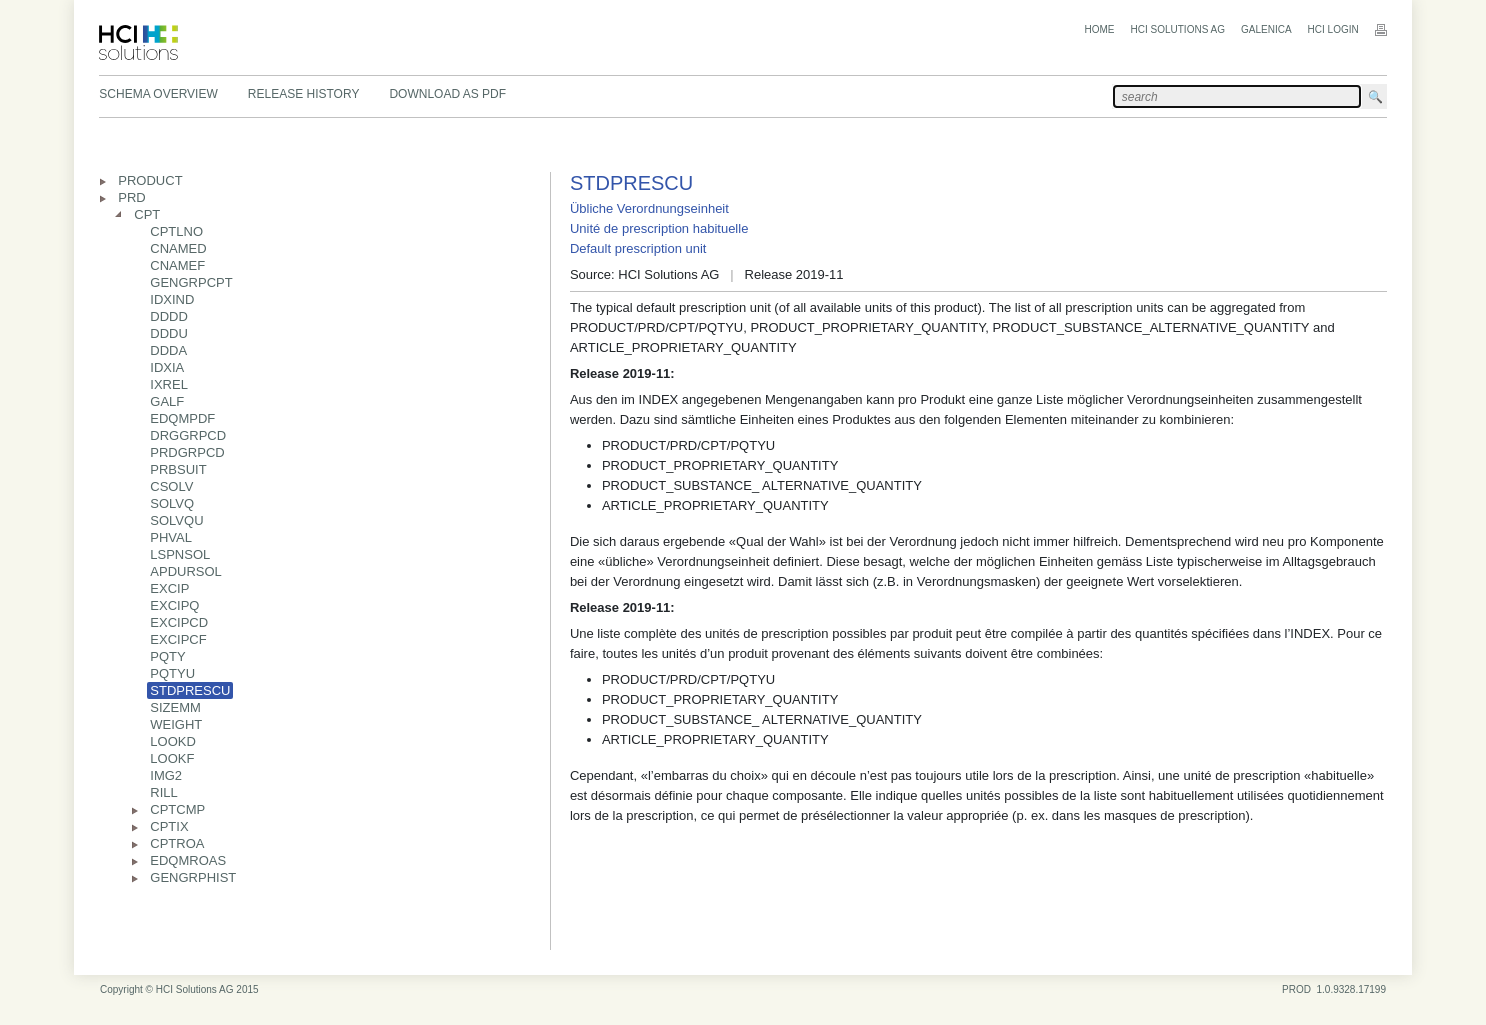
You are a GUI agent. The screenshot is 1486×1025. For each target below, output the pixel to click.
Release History (304, 94)
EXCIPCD (179, 622)
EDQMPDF (182, 418)
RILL (163, 792)
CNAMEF (177, 265)
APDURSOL (186, 571)
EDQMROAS (188, 860)
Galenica (1266, 29)
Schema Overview (158, 94)
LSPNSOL (180, 554)
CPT (147, 214)
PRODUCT (150, 180)
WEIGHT (176, 724)
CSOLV (171, 486)
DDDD (169, 316)
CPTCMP (177, 809)
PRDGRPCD (187, 452)
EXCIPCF (178, 639)
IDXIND (172, 299)
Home (1100, 29)
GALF (167, 401)
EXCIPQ (174, 605)
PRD (131, 197)
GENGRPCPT (191, 282)
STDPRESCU (190, 690)
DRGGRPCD (188, 435)
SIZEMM (175, 707)
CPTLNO (176, 231)
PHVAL (171, 537)
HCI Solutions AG (1178, 29)
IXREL (169, 384)
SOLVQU (176, 520)
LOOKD (173, 741)
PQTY (167, 656)
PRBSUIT (178, 469)
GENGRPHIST (193, 877)
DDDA (168, 350)
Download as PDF (447, 94)
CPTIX (169, 826)
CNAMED (178, 248)
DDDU (169, 333)
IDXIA (167, 367)
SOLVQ (172, 503)
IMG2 (166, 775)
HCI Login (1333, 29)
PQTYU (172, 673)
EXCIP (169, 588)
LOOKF (172, 758)
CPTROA (177, 843)
